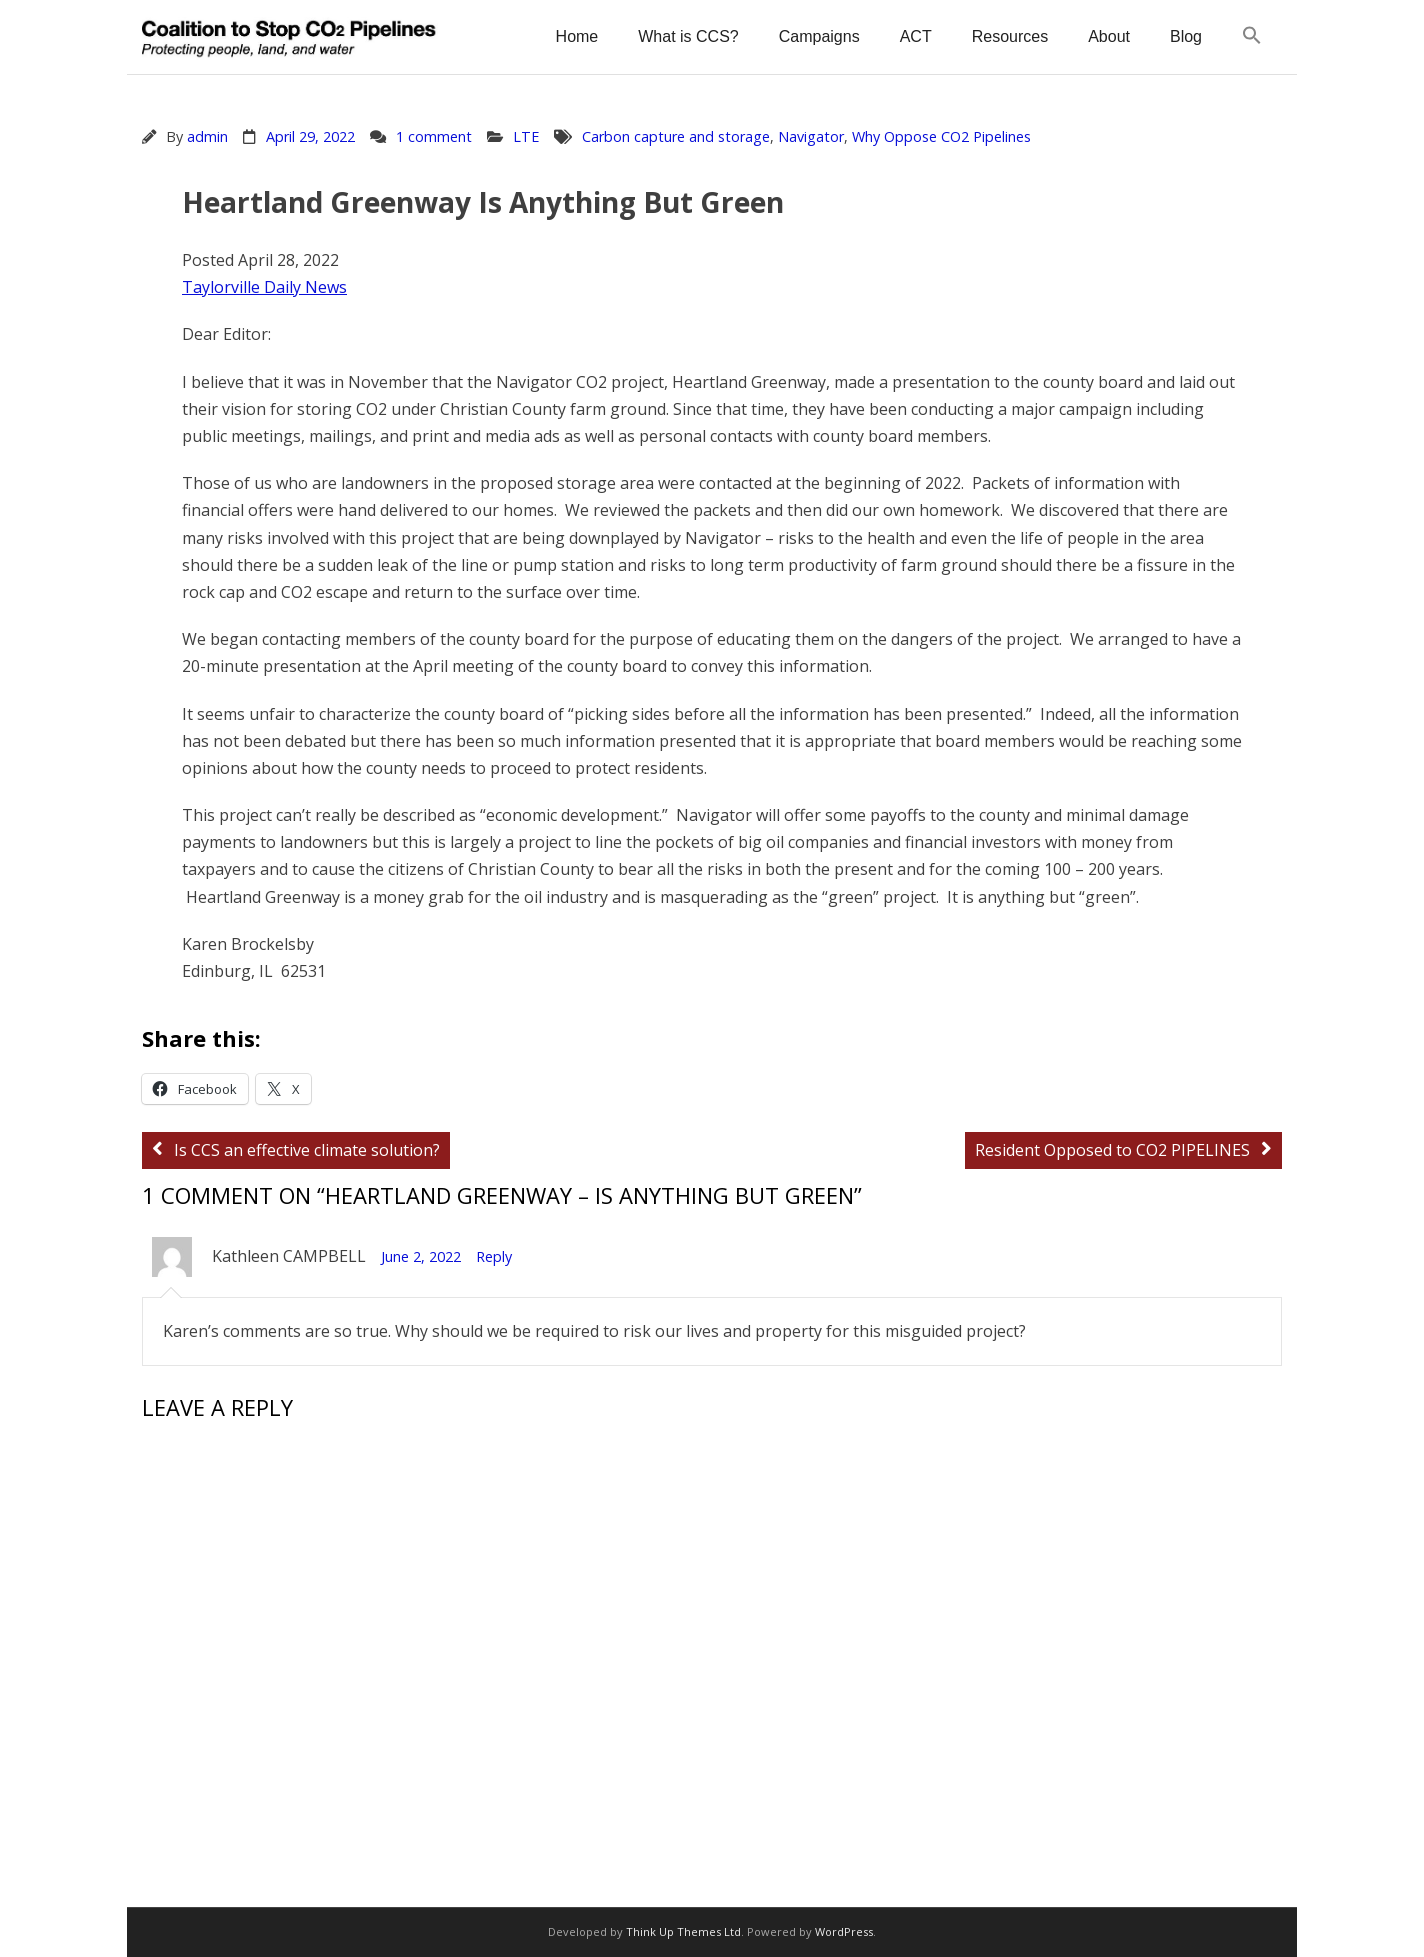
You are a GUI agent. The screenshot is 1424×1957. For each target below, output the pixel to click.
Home (577, 36)
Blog (1186, 36)
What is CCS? (688, 36)
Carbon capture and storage (676, 136)
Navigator (811, 136)
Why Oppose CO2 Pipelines (941, 136)
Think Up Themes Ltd (683, 1931)
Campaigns (819, 36)
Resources (1010, 36)
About (1109, 36)
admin (207, 136)
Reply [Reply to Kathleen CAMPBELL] (494, 1256)
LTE (526, 136)
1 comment (434, 136)
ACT (916, 36)
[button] (1252, 36)
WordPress (844, 1931)
